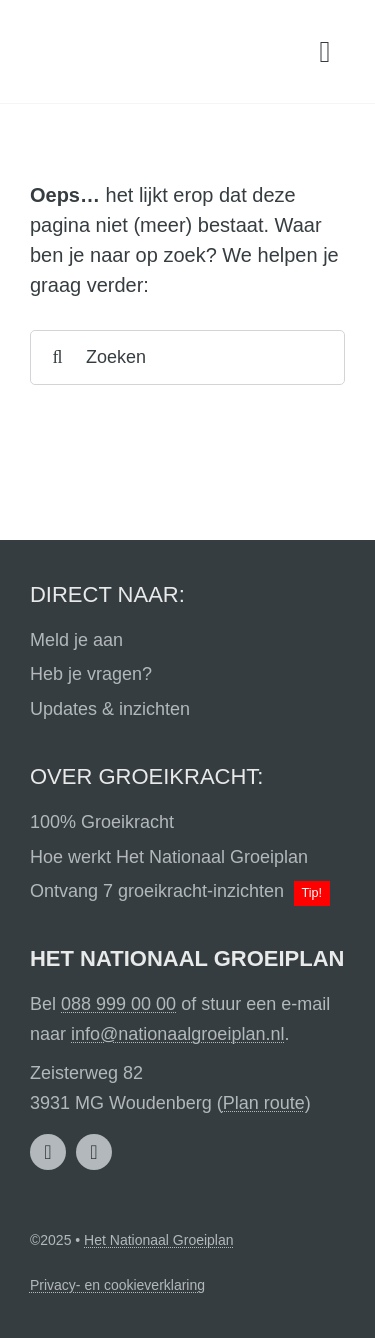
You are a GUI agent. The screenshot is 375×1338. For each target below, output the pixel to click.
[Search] (57, 357)
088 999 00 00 (118, 1004)
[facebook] (94, 1152)
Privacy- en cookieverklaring (117, 1285)
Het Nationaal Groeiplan (158, 1240)
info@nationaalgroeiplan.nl (177, 1034)
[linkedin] (48, 1152)
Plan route (264, 1103)
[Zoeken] (187, 357)
